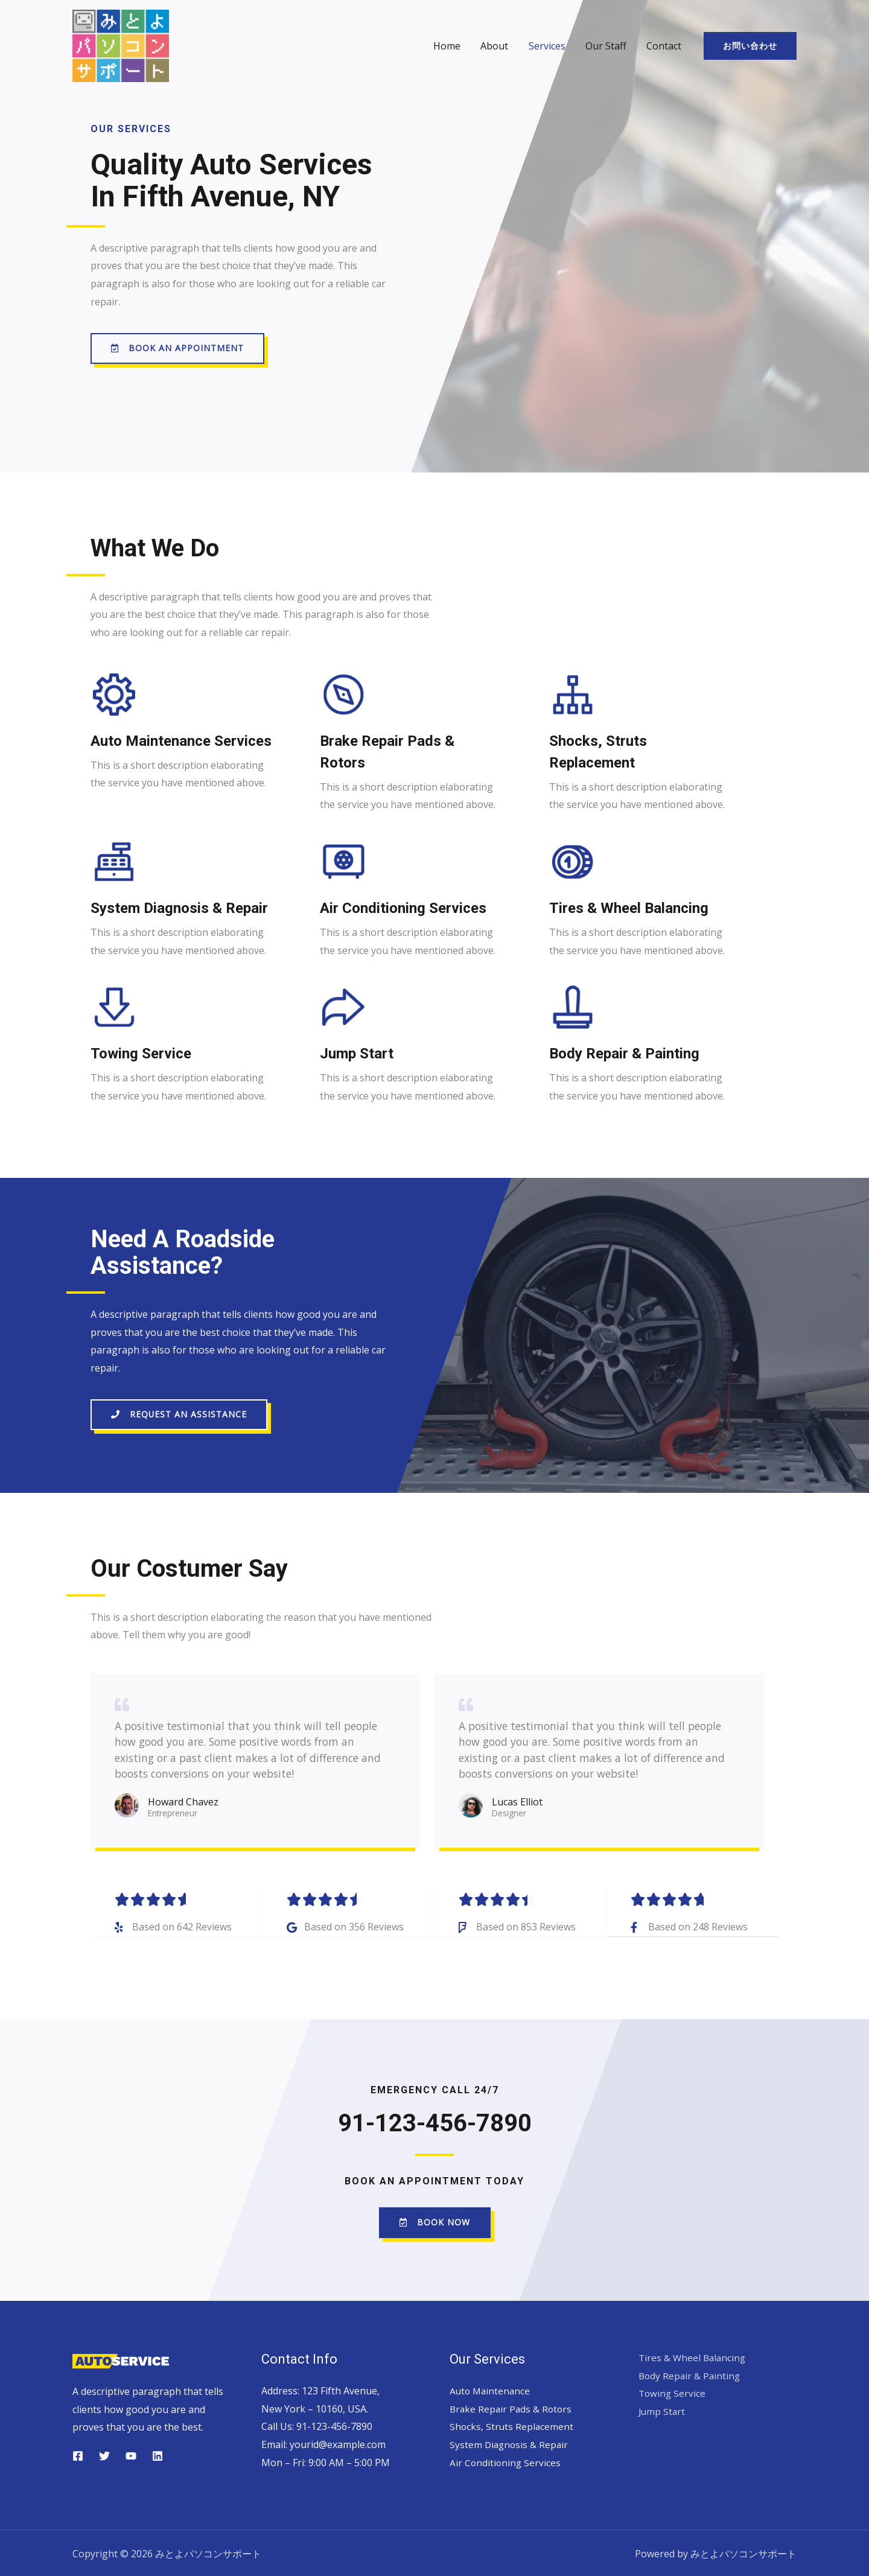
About (497, 45)
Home (450, 45)
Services (548, 45)
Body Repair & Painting (690, 2373)
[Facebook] (77, 2453)
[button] (177, 348)
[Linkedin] (157, 2453)
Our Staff (607, 45)
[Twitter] (104, 2453)
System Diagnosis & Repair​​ (510, 2442)
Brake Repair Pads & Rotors (512, 2406)
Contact (664, 45)
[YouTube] (131, 2453)
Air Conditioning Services (506, 2460)
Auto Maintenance (491, 2388)
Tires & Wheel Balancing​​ (693, 2355)
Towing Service (672, 2390)
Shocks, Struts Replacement (512, 2424)
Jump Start (662, 2408)
